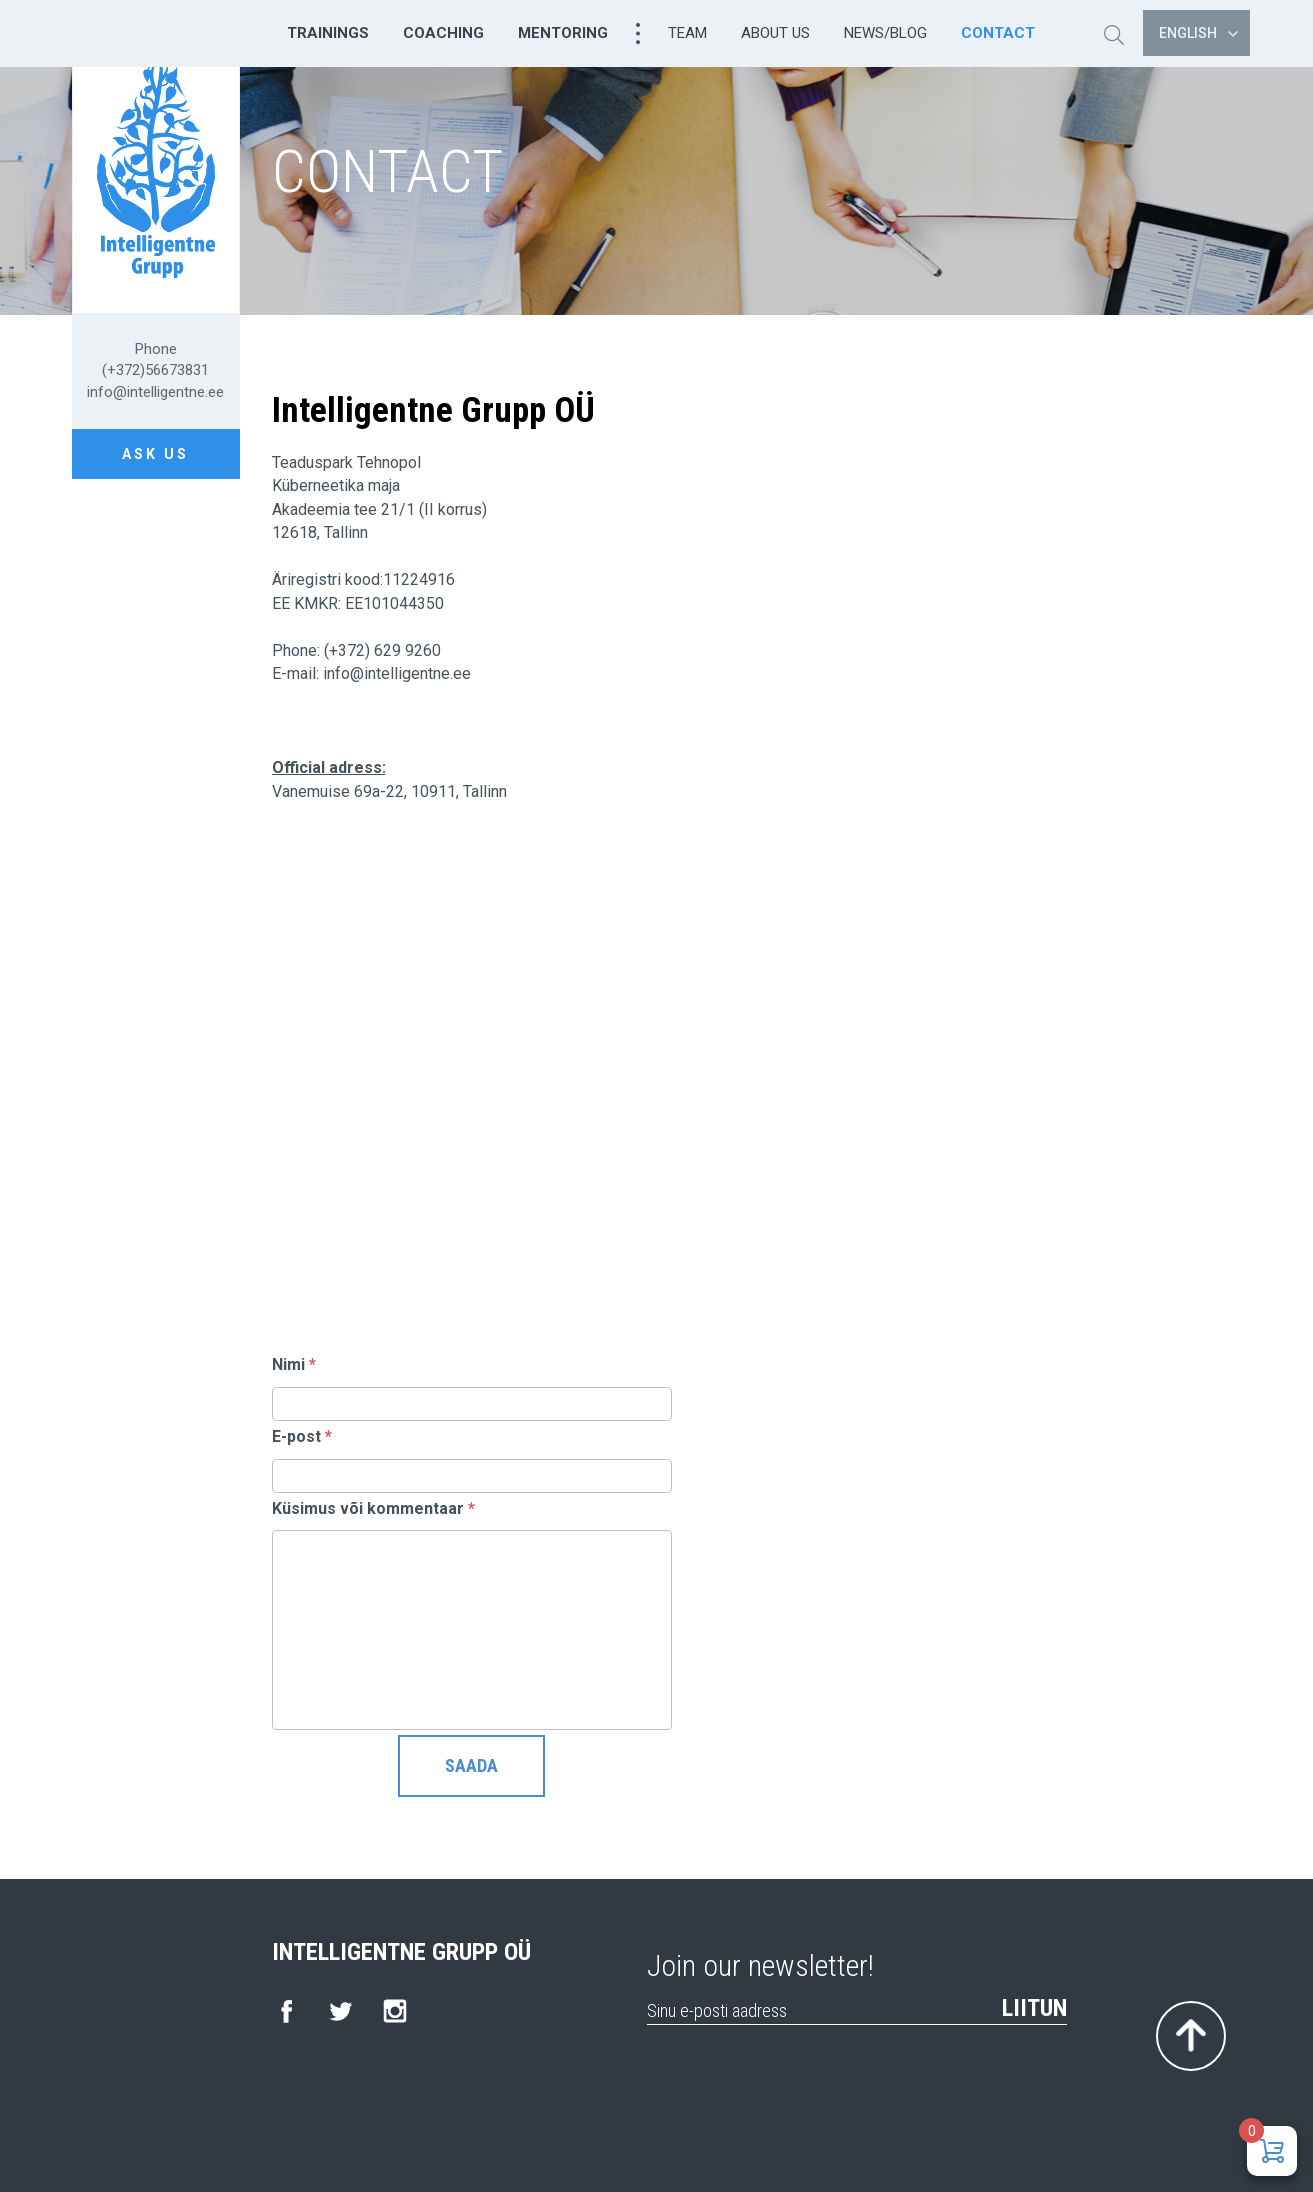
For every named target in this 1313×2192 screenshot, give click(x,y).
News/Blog (885, 33)
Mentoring (563, 33)
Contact (998, 33)
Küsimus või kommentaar (373, 1508)
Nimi (294, 1364)
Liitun (1034, 2008)
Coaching (443, 33)
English (1198, 33)
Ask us (155, 454)
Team (687, 33)
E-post (302, 1436)
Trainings (328, 33)
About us (775, 33)
